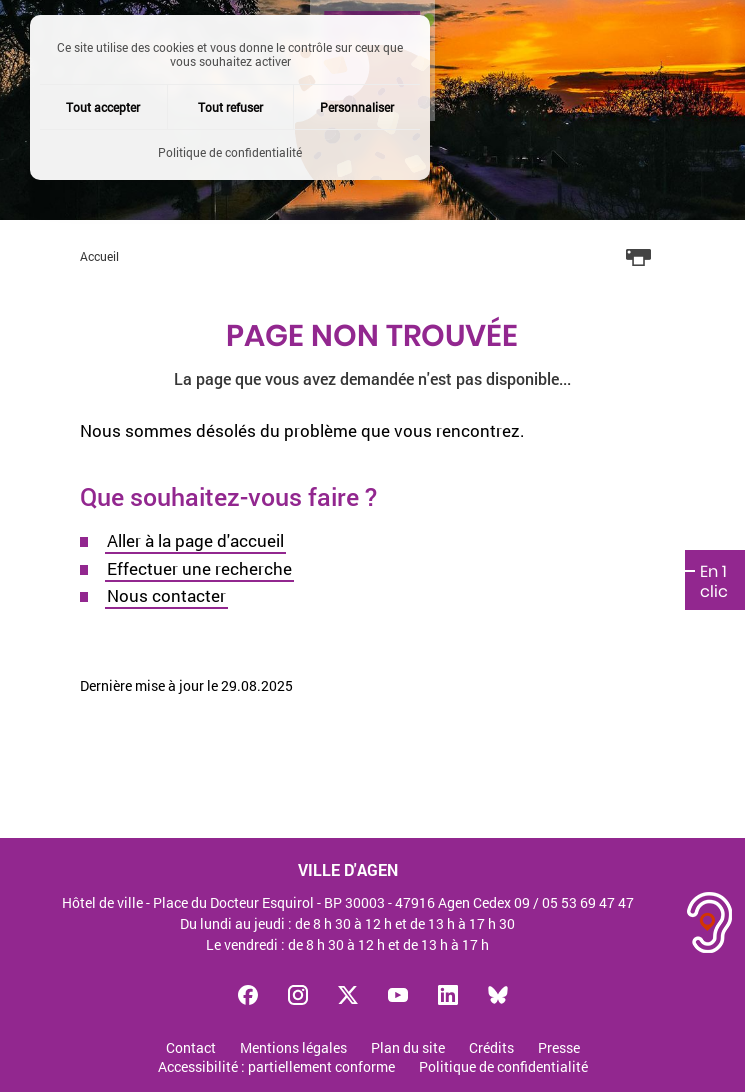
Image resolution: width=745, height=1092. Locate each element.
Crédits (491, 1048)
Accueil (99, 256)
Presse (559, 1048)
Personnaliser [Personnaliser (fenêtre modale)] (357, 107)
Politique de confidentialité (503, 1067)
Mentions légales (293, 1048)
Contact (191, 1048)
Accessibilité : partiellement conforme (276, 1067)
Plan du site (408, 1048)
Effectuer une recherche (199, 568)
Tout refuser (230, 107)
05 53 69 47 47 (588, 902)
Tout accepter (103, 107)
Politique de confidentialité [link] (230, 152)
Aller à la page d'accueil (195, 540)
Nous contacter (166, 595)
